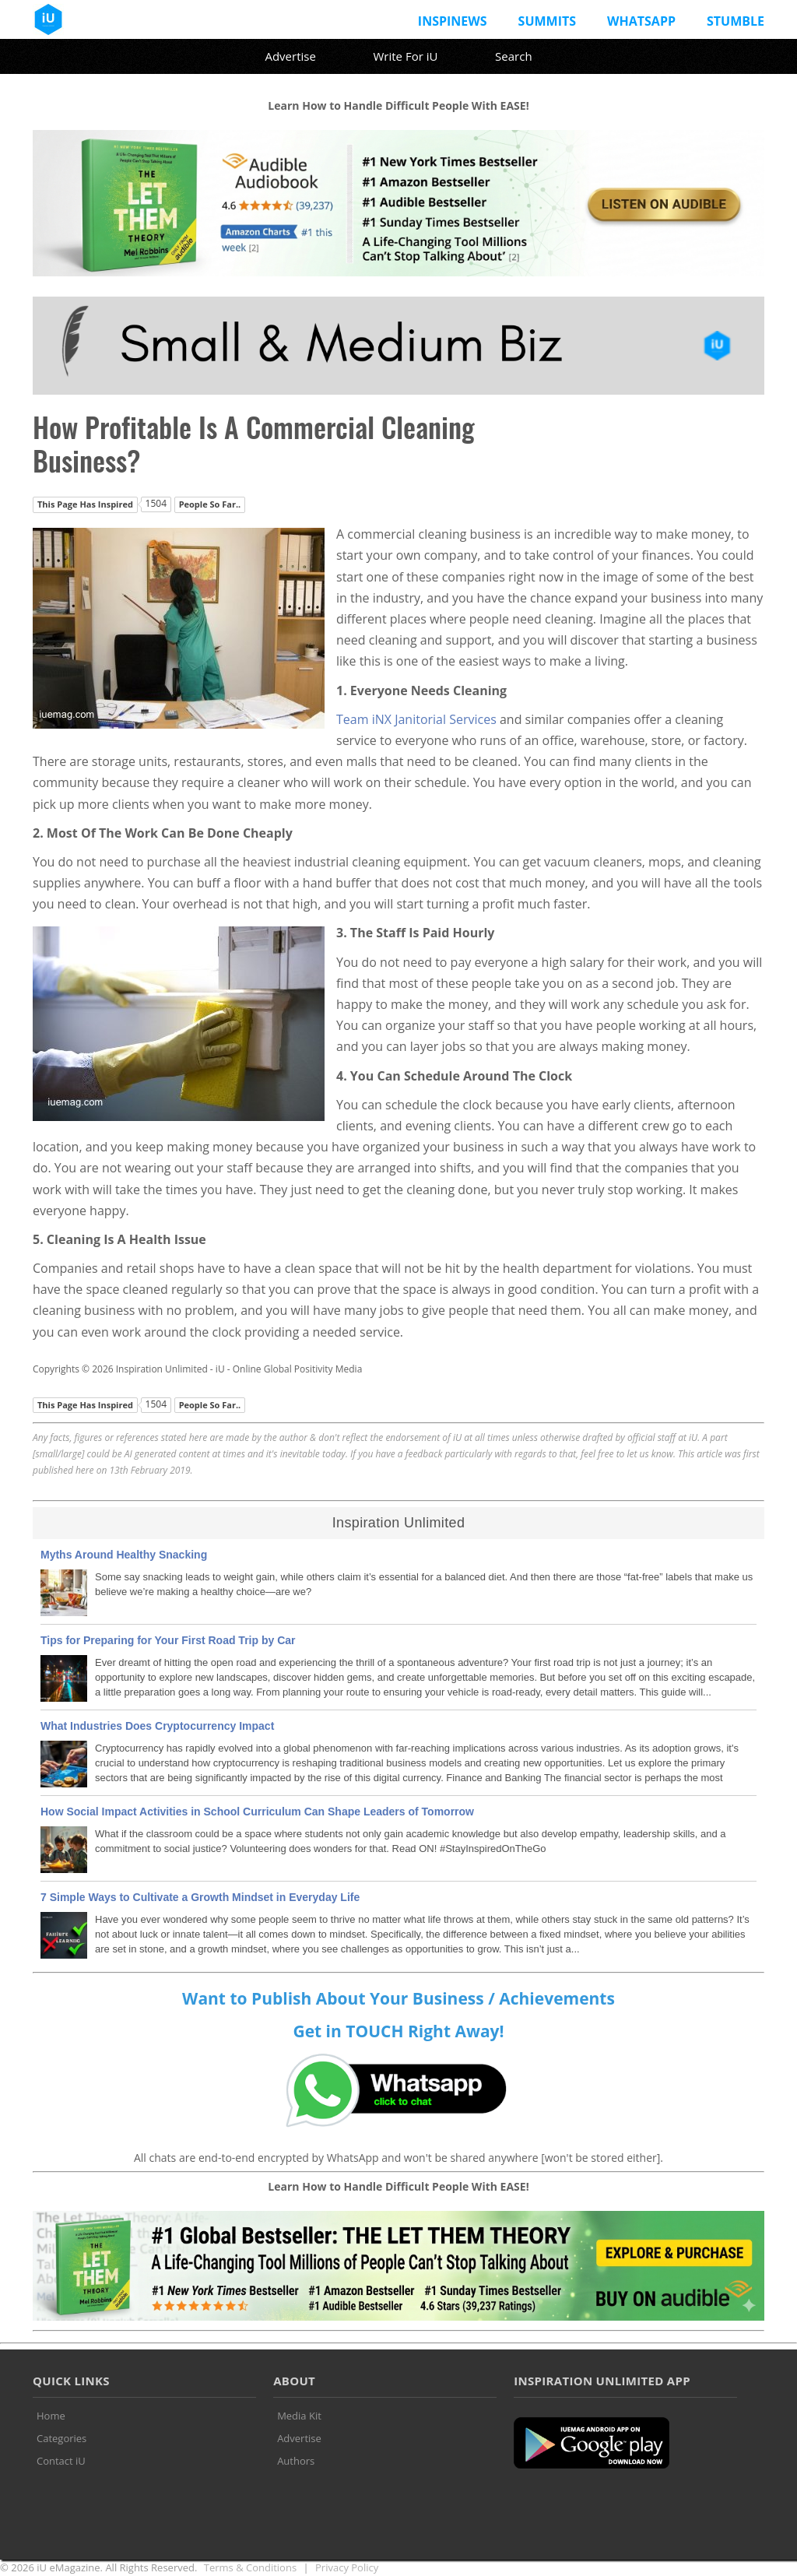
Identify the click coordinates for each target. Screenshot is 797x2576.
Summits (547, 21)
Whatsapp (641, 21)
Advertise (290, 56)
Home (51, 2416)
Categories (61, 2438)
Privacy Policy (346, 2567)
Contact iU (61, 2461)
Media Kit (299, 2416)
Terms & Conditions (250, 2567)
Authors (295, 2461)
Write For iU (405, 56)
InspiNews (452, 21)
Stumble (735, 21)
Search (513, 56)
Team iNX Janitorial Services (416, 719)
